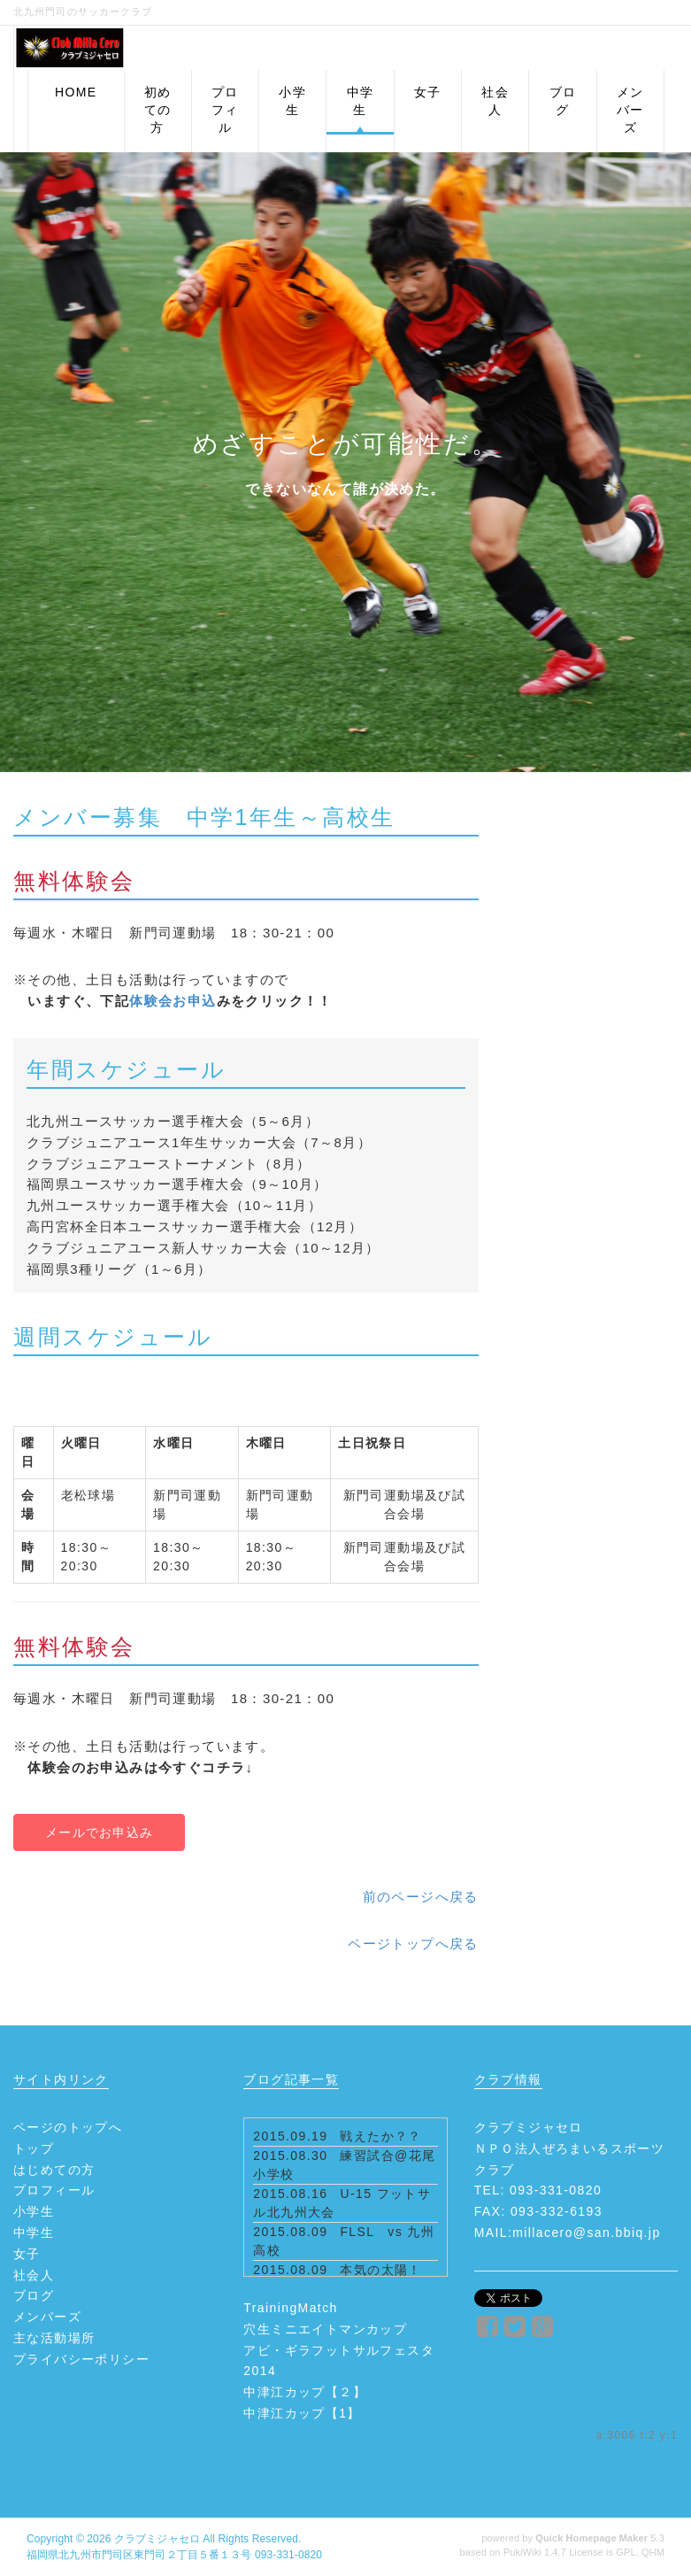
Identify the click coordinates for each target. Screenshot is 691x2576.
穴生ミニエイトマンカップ (325, 2329)
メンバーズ (47, 2317)
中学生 (33, 2232)
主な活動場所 (54, 2338)
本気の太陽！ (380, 2270)
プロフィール (54, 2190)
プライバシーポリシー (81, 2359)
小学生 (33, 2211)
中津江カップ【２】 (304, 2392)
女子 (27, 2254)
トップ (33, 2148)
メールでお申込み (99, 1832)
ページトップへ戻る (413, 1943)
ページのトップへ (67, 2127)
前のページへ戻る (421, 1896)
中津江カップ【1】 (301, 2413)
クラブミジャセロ (157, 2539)
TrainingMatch (290, 2308)
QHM (652, 2552)
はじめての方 (54, 2170)
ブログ (33, 2295)
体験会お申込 (172, 1000)
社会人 (33, 2275)
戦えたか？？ (380, 2136)
